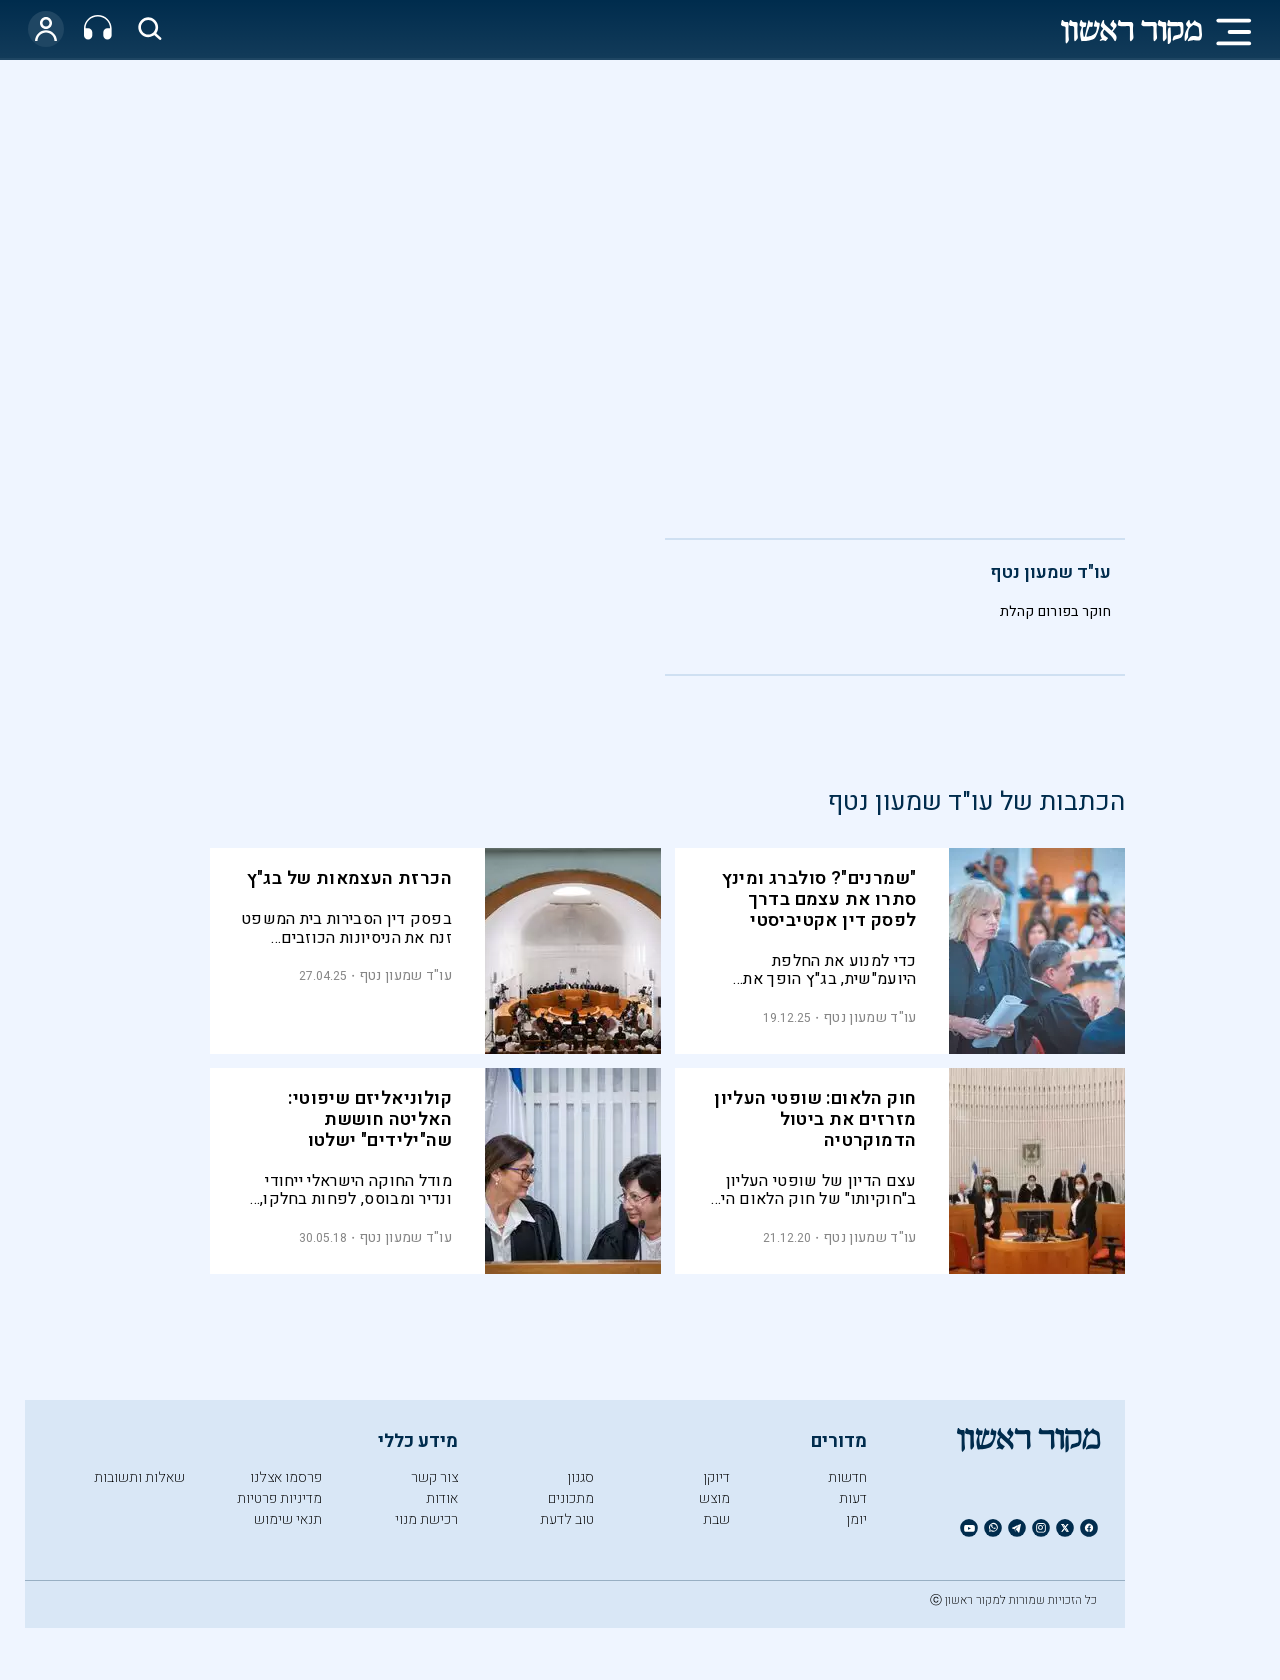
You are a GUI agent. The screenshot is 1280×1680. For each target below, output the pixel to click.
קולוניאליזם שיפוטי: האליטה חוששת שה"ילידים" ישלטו (370, 1119)
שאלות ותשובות (139, 1477)
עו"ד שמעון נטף (1050, 572)
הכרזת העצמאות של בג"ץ (349, 878)
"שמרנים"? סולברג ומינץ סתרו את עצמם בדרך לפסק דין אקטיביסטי (819, 899)
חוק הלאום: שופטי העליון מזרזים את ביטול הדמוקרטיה (815, 1119)
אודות (442, 1498)
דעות (853, 1498)
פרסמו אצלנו (286, 1477)
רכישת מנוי (426, 1519)
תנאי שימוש (288, 1519)
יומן (856, 1519)
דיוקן (716, 1477)
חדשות (847, 1477)
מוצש (714, 1498)
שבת (716, 1519)
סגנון (580, 1477)
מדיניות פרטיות (279, 1498)
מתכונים (571, 1498)
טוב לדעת (567, 1519)
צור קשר (434, 1477)
